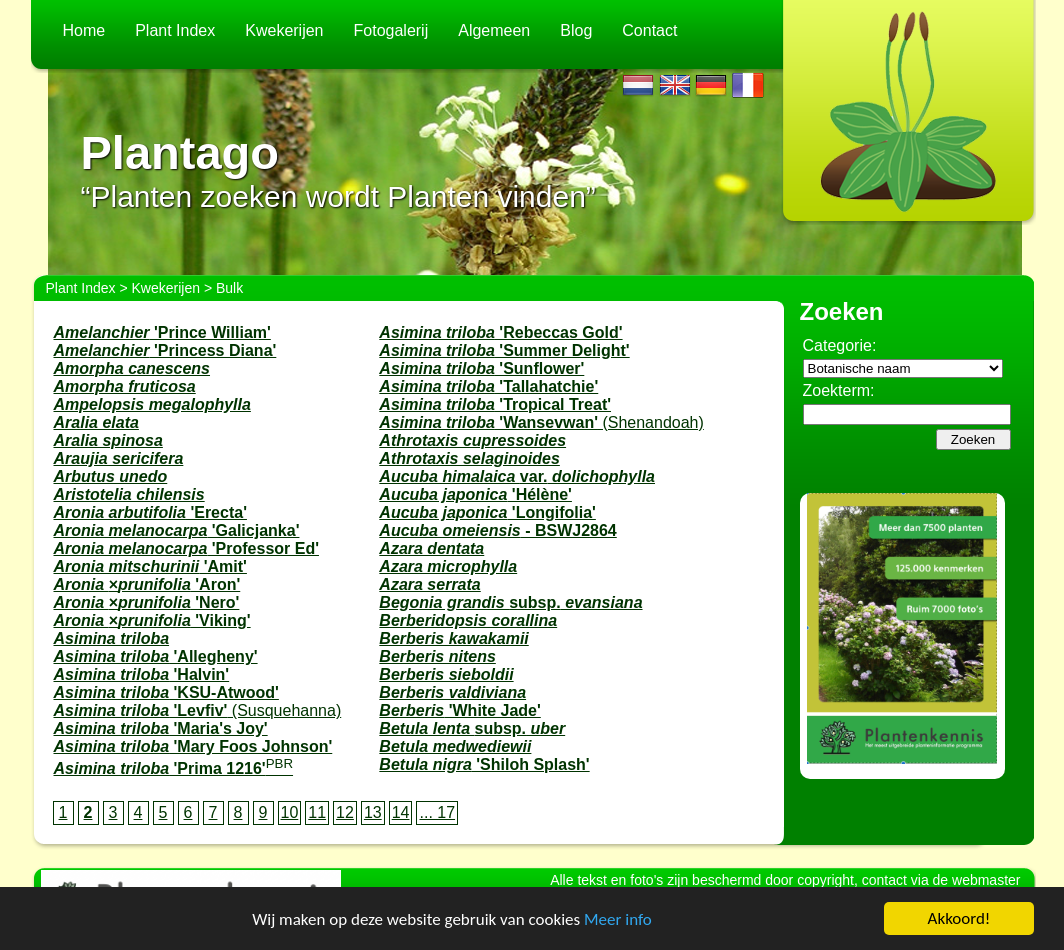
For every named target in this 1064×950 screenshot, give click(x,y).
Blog (576, 30)
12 (345, 812)
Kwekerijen (284, 30)
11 (317, 812)
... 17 (437, 812)
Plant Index (175, 30)
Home (84, 30)
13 (373, 812)
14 (401, 812)
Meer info (618, 919)
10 (290, 812)
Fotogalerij (391, 30)
